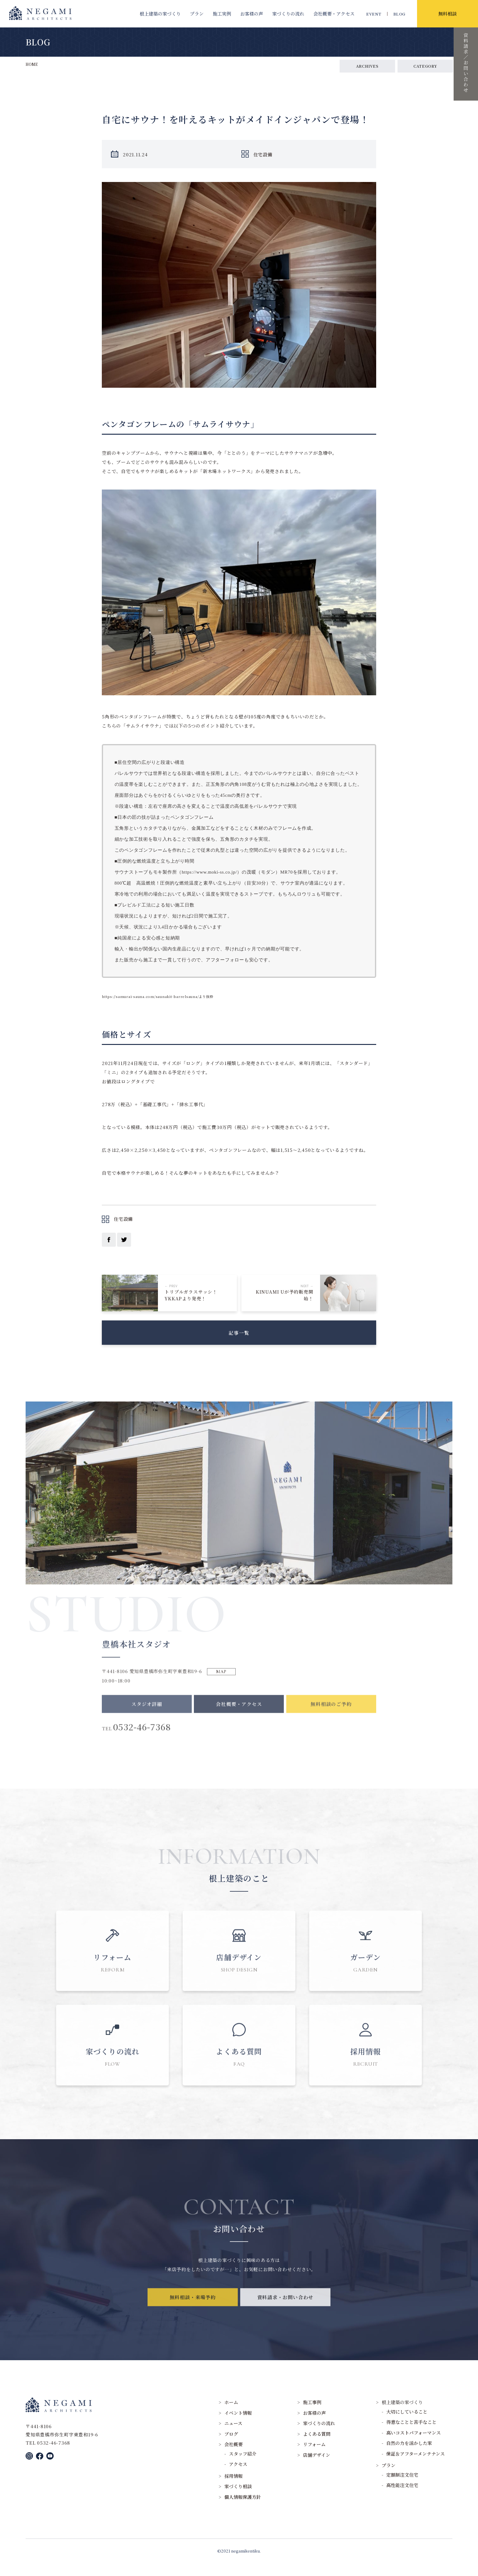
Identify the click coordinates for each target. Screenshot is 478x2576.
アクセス (238, 2477)
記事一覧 (239, 1338)
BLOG (399, 14)
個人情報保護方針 (242, 2509)
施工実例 (222, 13)
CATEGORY (425, 66)
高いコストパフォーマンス (413, 2445)
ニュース (233, 2436)
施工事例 (312, 2415)
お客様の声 (251, 13)
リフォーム (314, 2457)
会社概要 (334, 13)
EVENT (373, 14)
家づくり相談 (238, 2499)
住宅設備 (263, 154)
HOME (32, 64)
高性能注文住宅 (402, 2498)
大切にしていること (406, 2424)
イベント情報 (238, 2425)
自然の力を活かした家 (409, 2456)
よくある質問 (316, 2446)
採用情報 (233, 2488)
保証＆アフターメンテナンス (415, 2466)
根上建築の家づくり (160, 13)
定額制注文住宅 (402, 2487)
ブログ (231, 2446)
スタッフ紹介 (242, 2466)
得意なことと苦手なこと (411, 2435)
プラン (197, 13)
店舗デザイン (316, 2467)
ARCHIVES (367, 66)
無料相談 (447, 13)
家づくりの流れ (288, 13)
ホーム (231, 2415)
